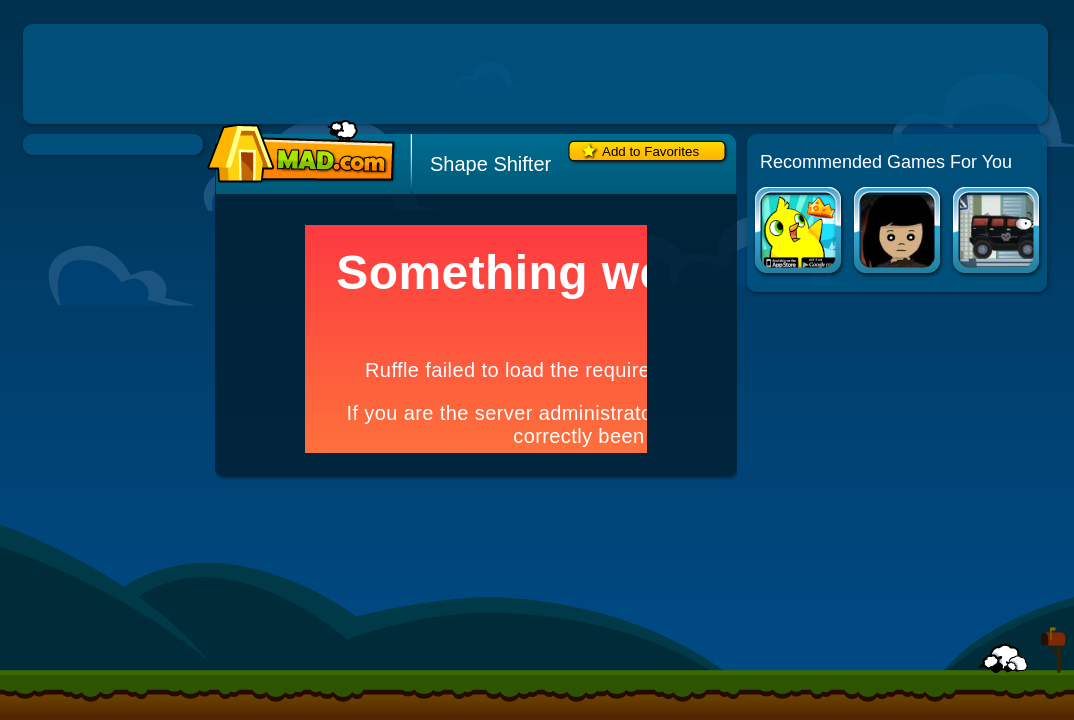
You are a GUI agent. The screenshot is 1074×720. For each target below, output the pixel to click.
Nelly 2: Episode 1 (898, 232)
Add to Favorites (650, 151)
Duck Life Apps (799, 232)
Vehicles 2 (997, 232)
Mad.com (296, 152)
